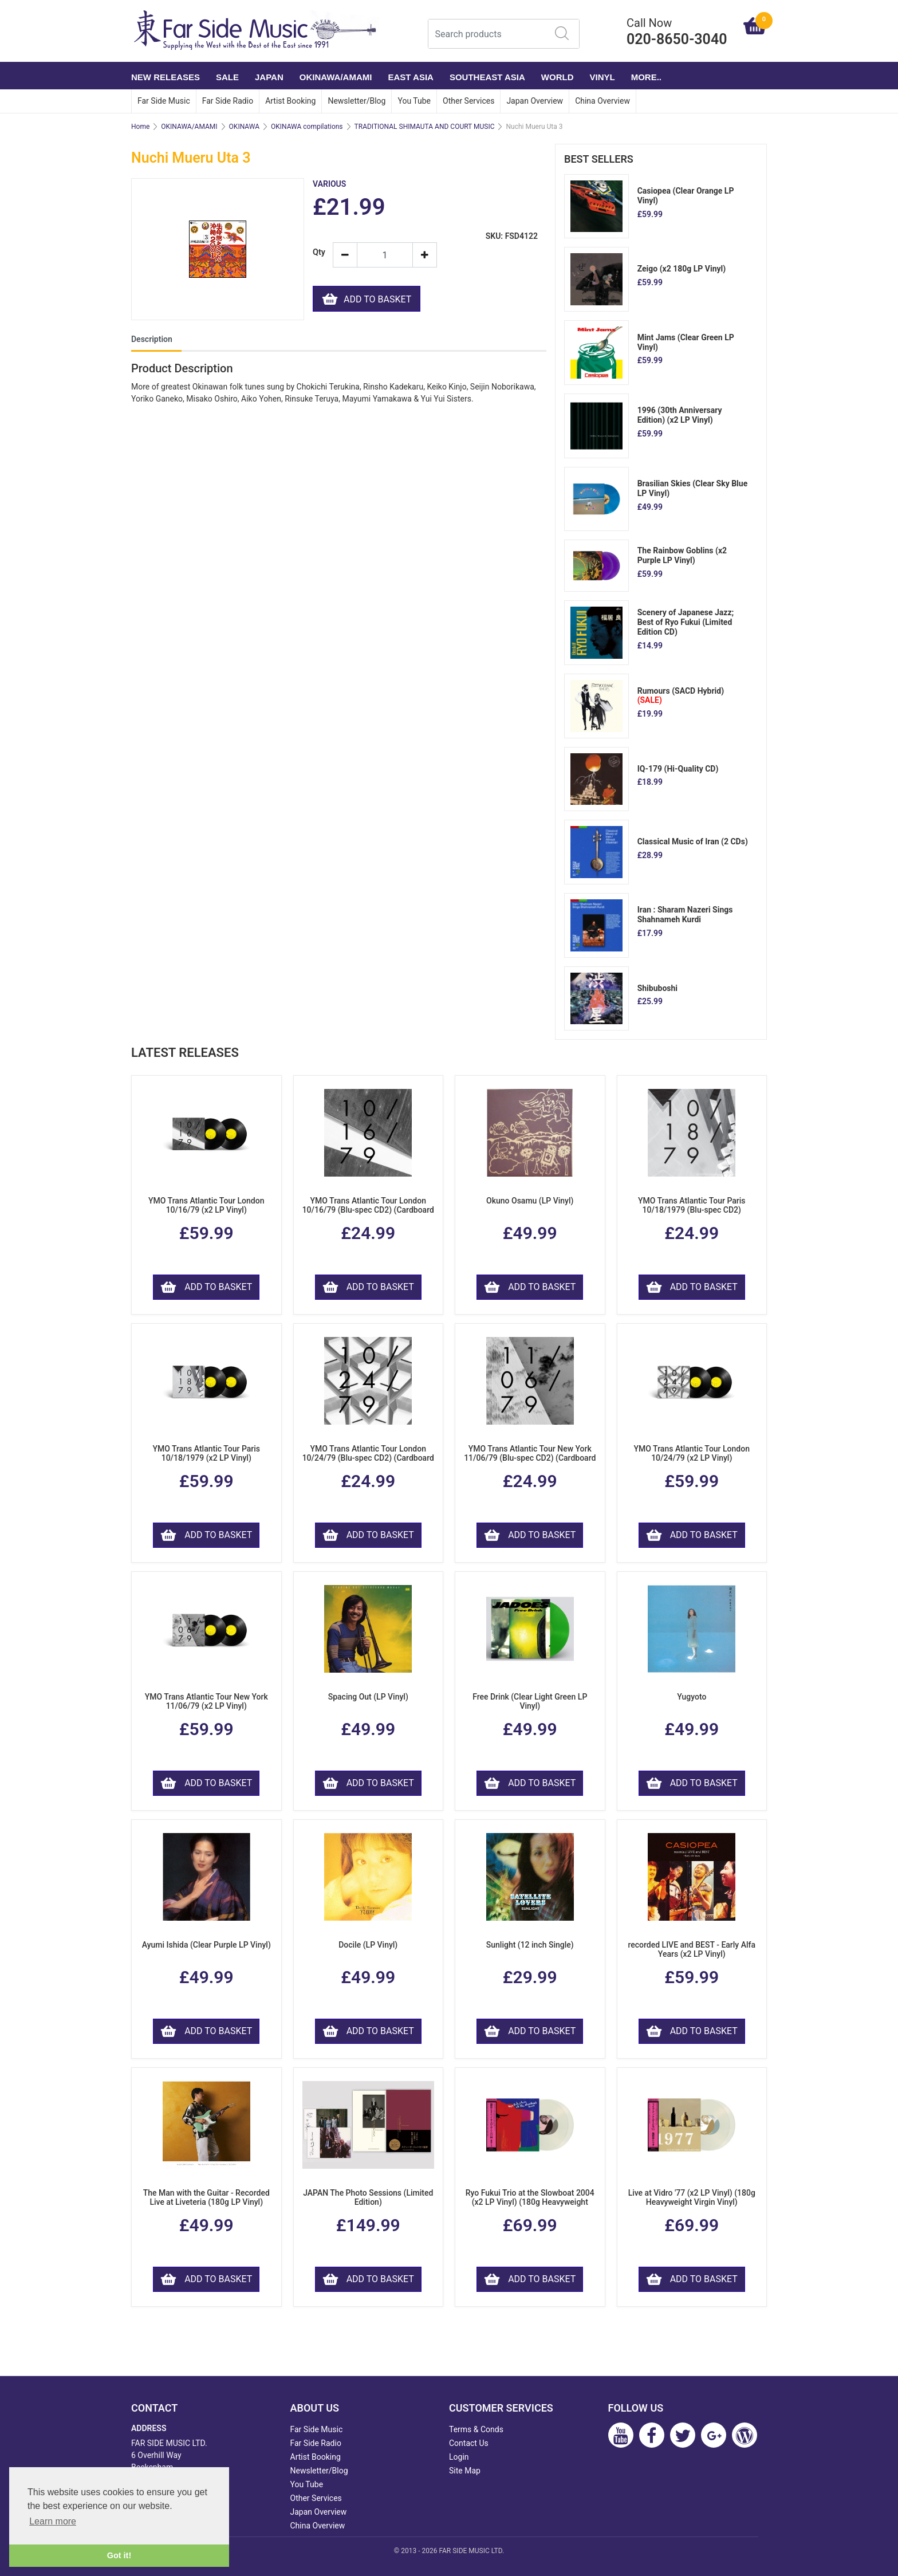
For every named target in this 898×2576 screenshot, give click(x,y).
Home (140, 127)
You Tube (414, 100)
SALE (227, 77)
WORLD (557, 77)
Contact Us (469, 2443)
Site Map (464, 2470)
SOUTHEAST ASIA (487, 77)
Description (151, 339)
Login (459, 2456)
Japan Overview (534, 100)
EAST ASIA (410, 77)
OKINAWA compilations (307, 127)
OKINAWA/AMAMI (336, 77)
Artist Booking (290, 100)
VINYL (602, 77)
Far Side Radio (227, 100)
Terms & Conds (476, 2429)
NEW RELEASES (165, 77)
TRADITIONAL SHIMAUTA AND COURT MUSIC (425, 127)
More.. (646, 77)
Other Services (468, 100)
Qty (318, 252)
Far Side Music (163, 100)
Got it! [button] (119, 2555)
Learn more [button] (52, 2521)
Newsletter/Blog (356, 100)
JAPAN (269, 77)
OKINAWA (244, 127)
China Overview (602, 100)
